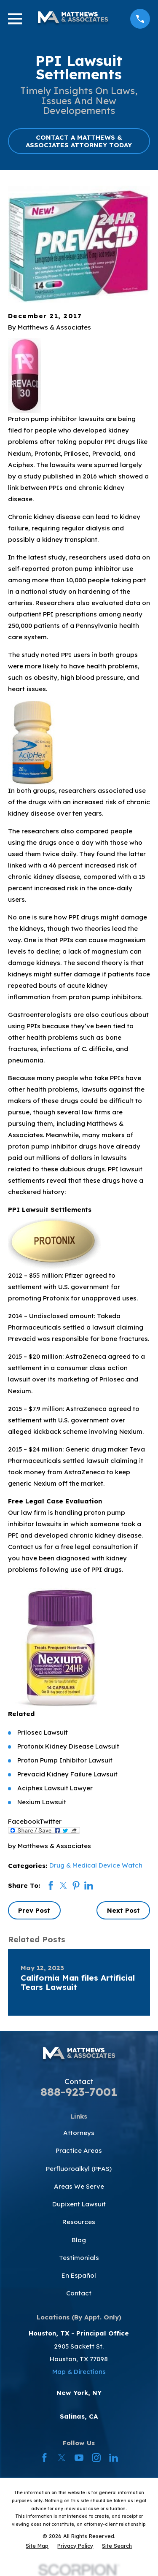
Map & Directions (79, 2372)
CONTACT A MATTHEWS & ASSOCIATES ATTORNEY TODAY (79, 141)
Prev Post (34, 1910)
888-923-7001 (78, 2092)
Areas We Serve (79, 2186)
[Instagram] (96, 2457)
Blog (79, 2240)
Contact (78, 2293)
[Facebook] (44, 2457)
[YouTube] (79, 2457)
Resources (78, 2222)
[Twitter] (61, 2457)
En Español (79, 2275)
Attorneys (78, 2133)
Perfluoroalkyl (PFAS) (79, 2169)
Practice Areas (79, 2150)
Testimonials (79, 2258)
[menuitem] (37, 2546)
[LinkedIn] (113, 2457)
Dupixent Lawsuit (79, 2204)
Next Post (123, 1910)
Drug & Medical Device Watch (95, 1865)
